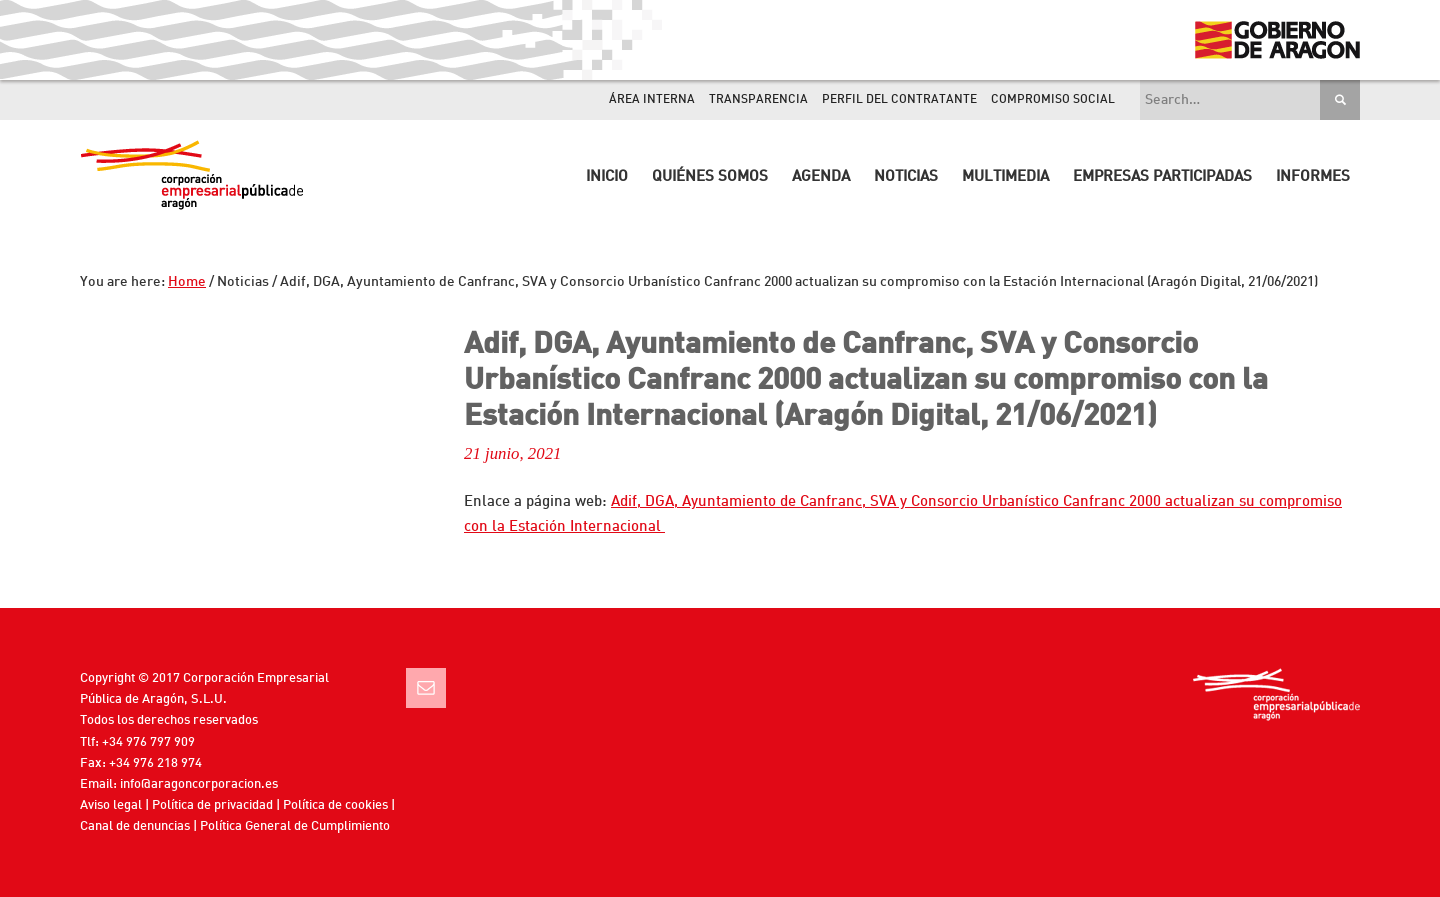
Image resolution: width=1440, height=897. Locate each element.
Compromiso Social (1053, 100)
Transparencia (758, 100)
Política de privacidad (212, 805)
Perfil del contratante (899, 100)
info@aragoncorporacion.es (199, 784)
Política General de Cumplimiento (295, 826)
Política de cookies (335, 805)
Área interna (652, 100)
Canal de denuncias (135, 826)
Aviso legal (111, 805)
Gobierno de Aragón (1276, 40)
